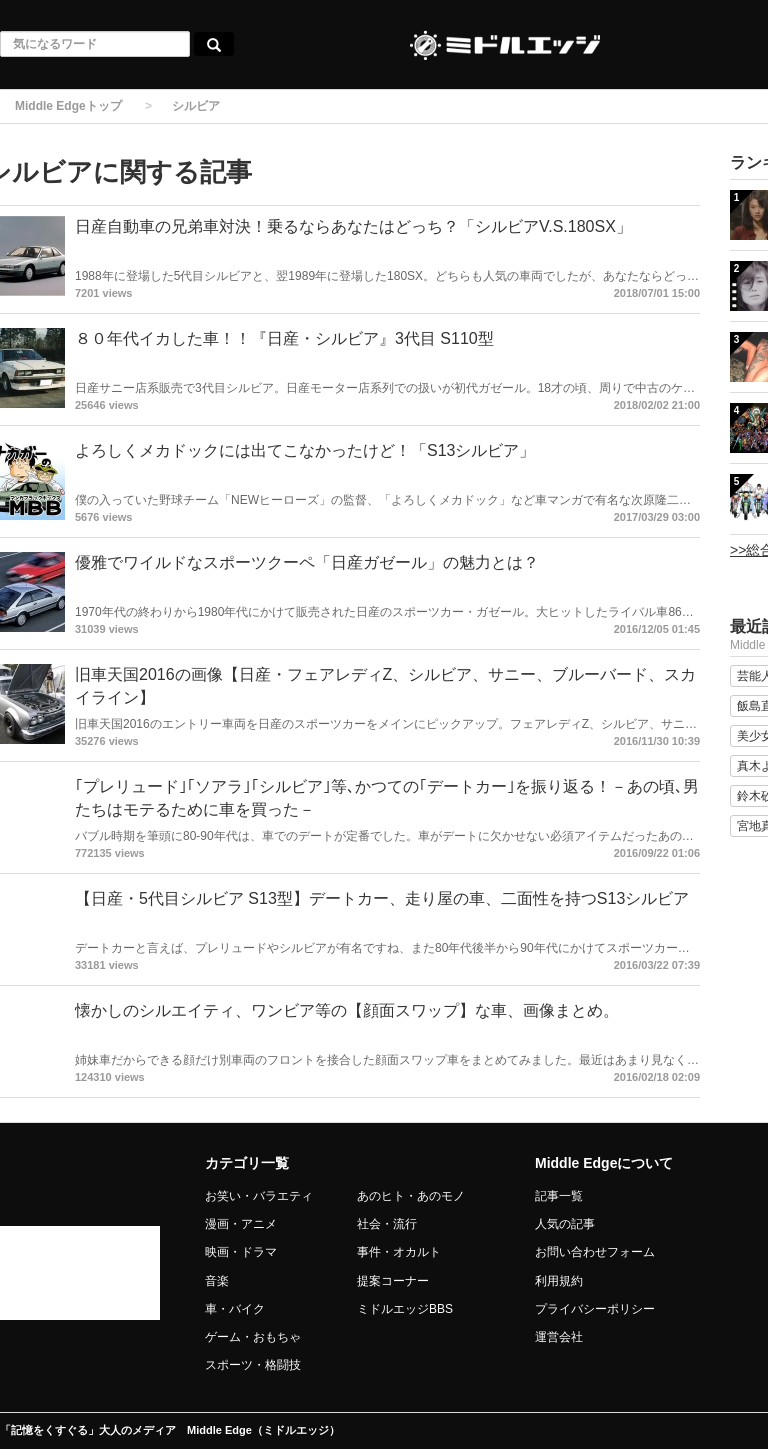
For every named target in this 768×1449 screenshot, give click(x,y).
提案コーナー (393, 1281)
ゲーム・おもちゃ (253, 1337)
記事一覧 (559, 1196)
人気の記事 (565, 1224)
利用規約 (559, 1281)
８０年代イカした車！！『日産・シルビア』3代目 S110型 (284, 338)
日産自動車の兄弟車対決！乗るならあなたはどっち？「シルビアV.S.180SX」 (353, 226)
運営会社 (559, 1337)
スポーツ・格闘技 (253, 1365)
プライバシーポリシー (595, 1309)
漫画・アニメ (241, 1224)
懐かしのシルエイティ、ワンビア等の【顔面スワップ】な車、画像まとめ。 (347, 1010)
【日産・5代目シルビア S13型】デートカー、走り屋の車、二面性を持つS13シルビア (382, 898)
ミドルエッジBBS (405, 1309)
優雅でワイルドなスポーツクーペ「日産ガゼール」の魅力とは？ (307, 562)
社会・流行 (387, 1224)
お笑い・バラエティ (259, 1196)
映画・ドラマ (241, 1252)
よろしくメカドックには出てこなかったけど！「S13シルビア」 (305, 450)
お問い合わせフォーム (595, 1252)
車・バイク (235, 1309)
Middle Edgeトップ (68, 106)
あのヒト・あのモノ (411, 1196)
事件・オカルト (399, 1252)
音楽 (217, 1281)
